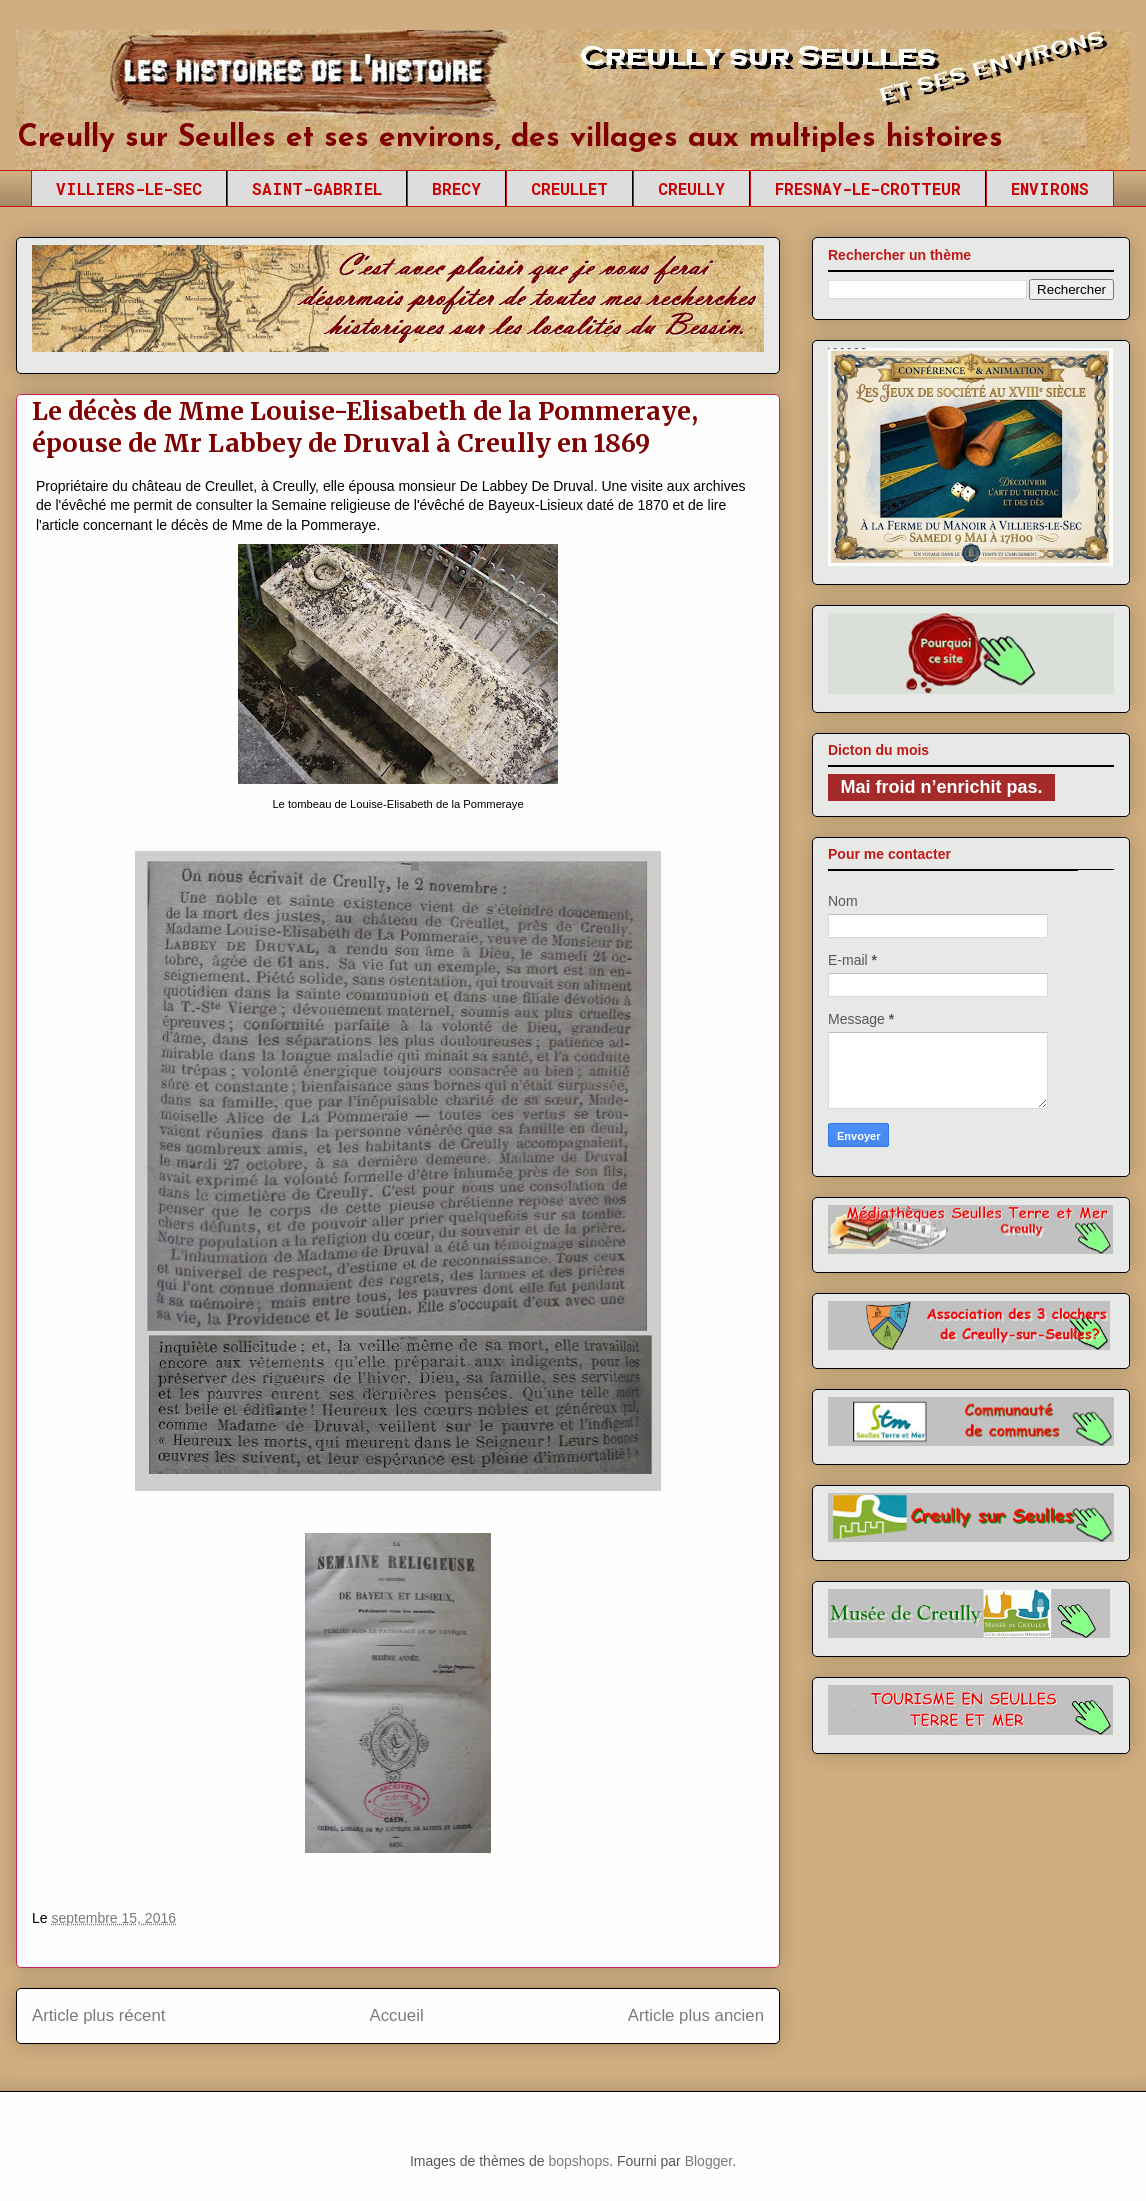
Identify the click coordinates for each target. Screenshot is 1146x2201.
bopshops (578, 2161)
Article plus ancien (696, 2015)
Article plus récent (98, 2015)
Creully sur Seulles (205, 80)
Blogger (708, 2161)
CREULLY (691, 188)
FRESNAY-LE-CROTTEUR (868, 188)
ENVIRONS (1050, 188)
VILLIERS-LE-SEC (129, 188)
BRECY (456, 188)
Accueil (397, 2015)
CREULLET (569, 188)
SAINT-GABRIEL (317, 188)
